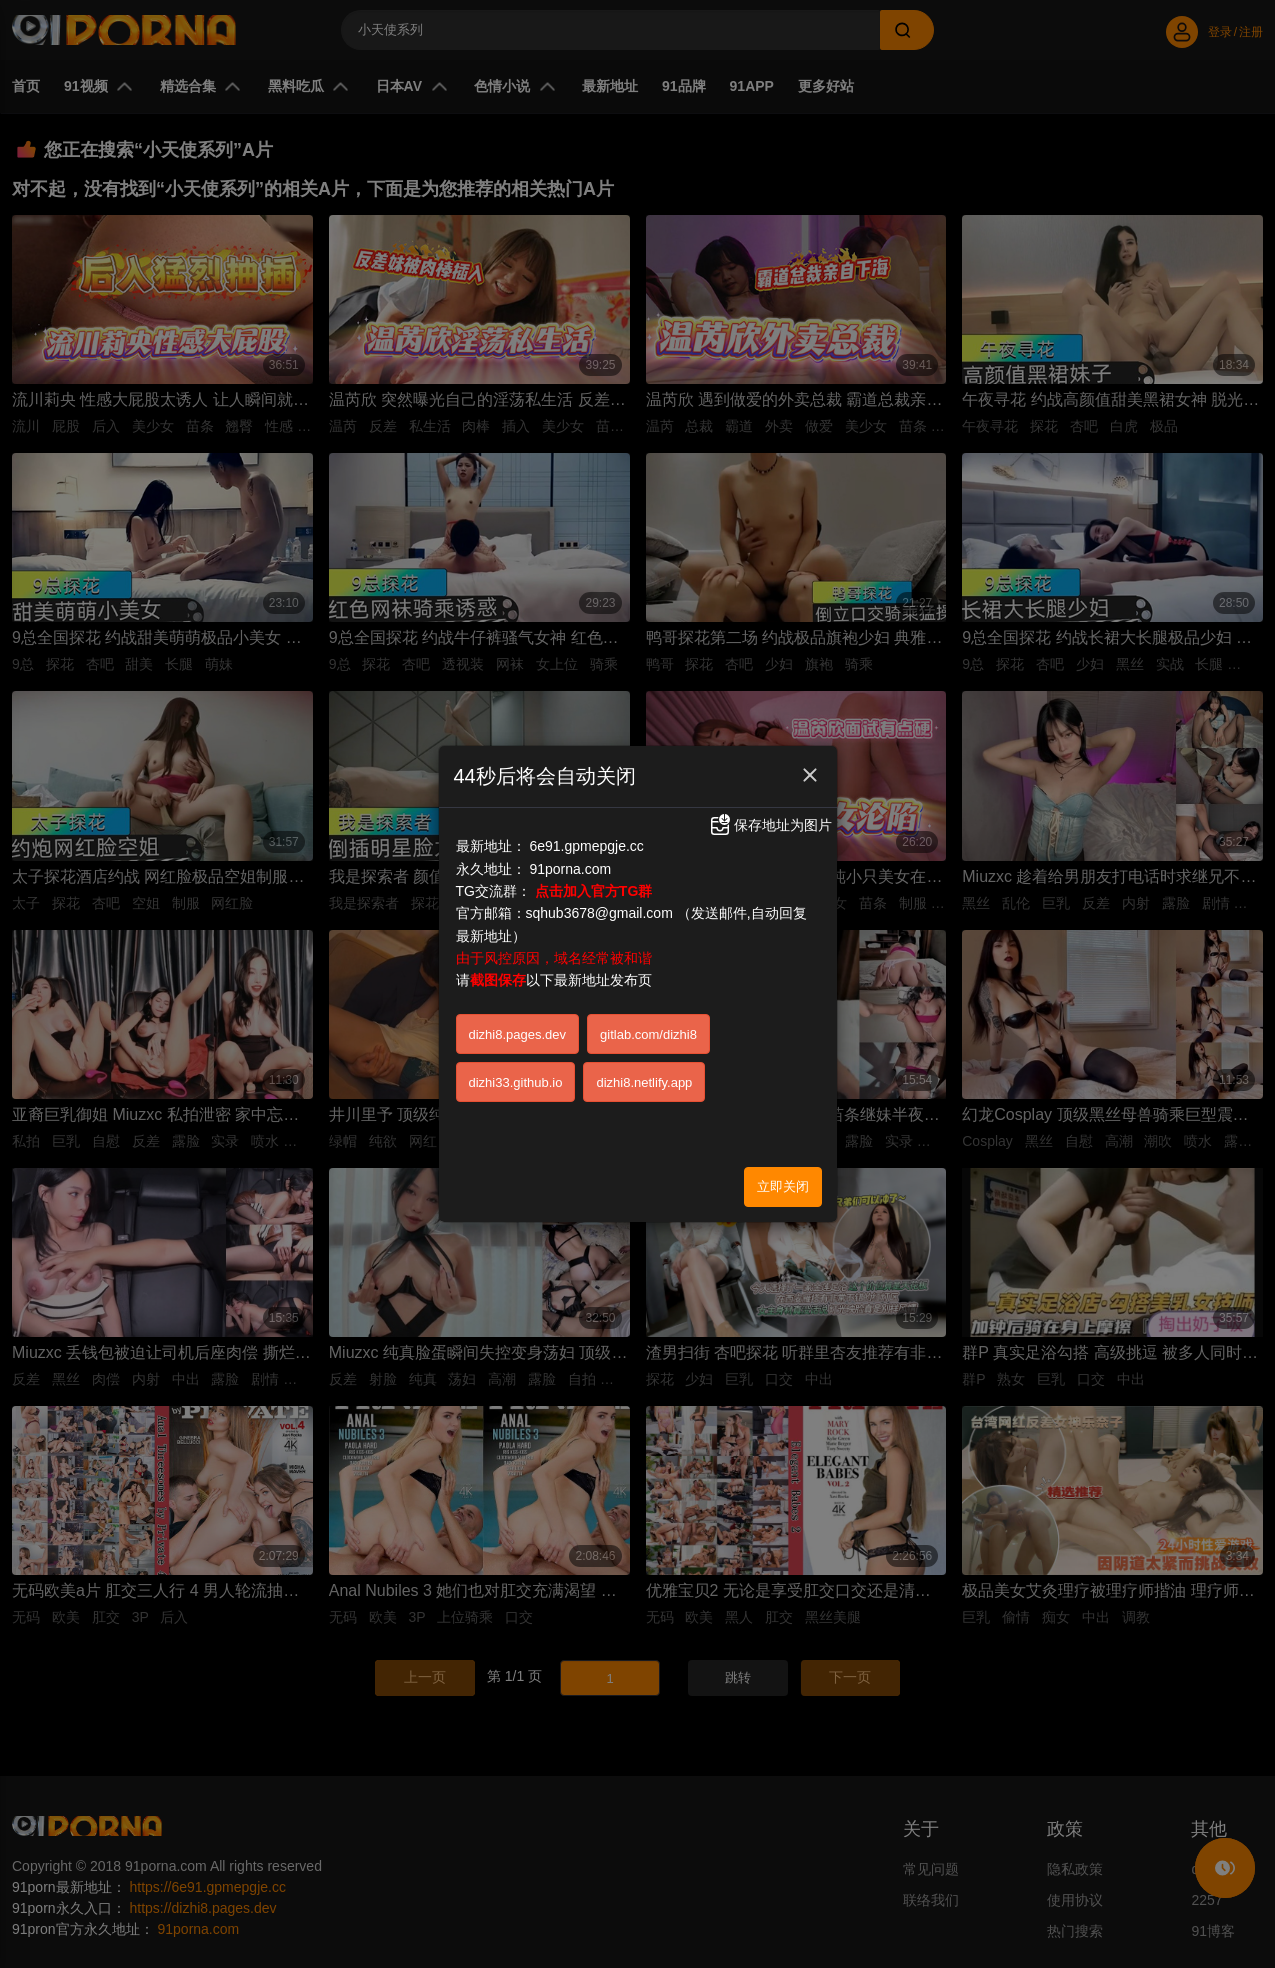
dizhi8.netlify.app (644, 1082)
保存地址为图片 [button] (770, 825)
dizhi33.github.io (516, 1082)
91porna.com (570, 869)
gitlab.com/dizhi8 (648, 1034)
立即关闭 (783, 1186)
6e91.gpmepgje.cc (586, 846)
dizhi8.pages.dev (518, 1034)
